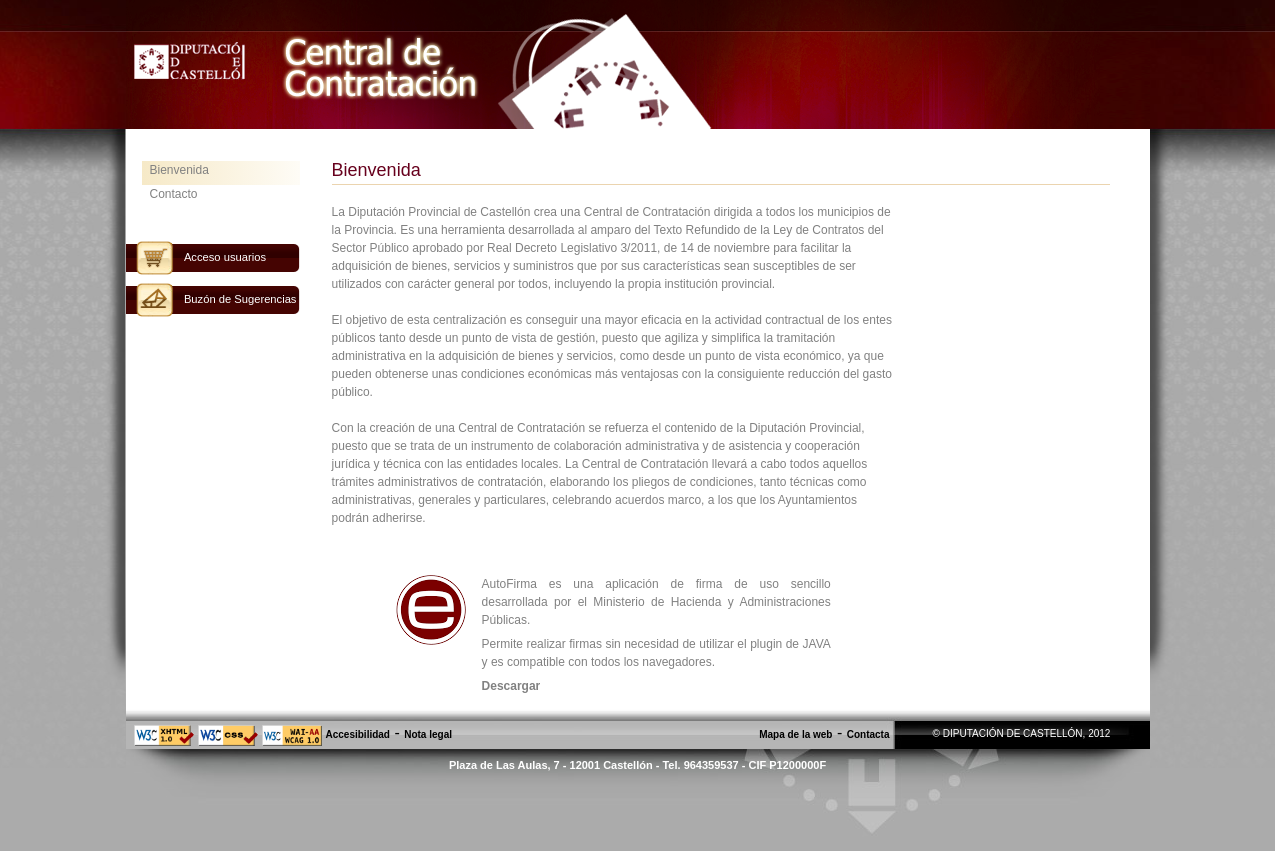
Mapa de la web (795, 734)
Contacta (868, 734)
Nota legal (428, 734)
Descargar (511, 686)
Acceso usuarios (225, 257)
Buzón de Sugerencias (240, 299)
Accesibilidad (358, 734)
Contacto (174, 194)
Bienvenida (179, 170)
